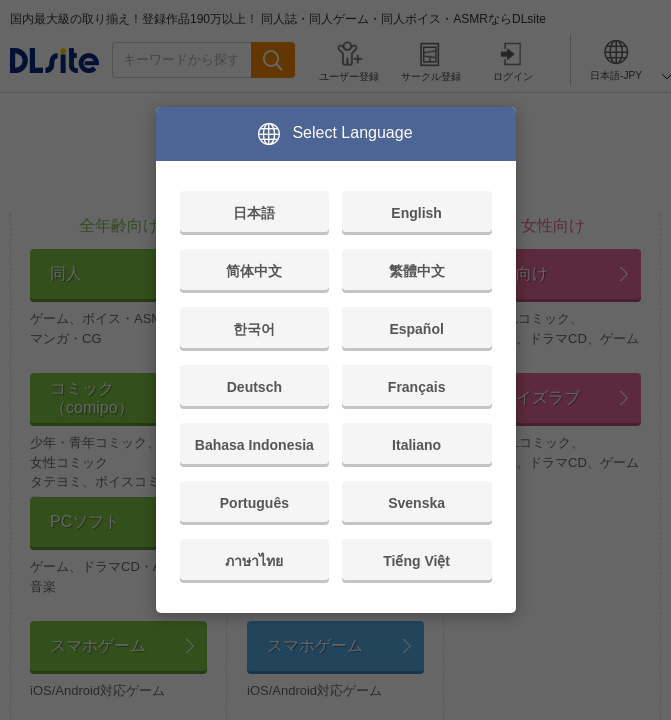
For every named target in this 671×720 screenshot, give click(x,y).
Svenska (416, 503)
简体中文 (254, 271)
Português (254, 503)
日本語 (254, 213)
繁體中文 (417, 271)
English (416, 213)
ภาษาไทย (254, 561)
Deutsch (254, 387)
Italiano (416, 445)
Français (417, 387)
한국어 (254, 329)
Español (416, 329)
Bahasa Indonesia (254, 445)
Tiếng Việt (416, 561)
